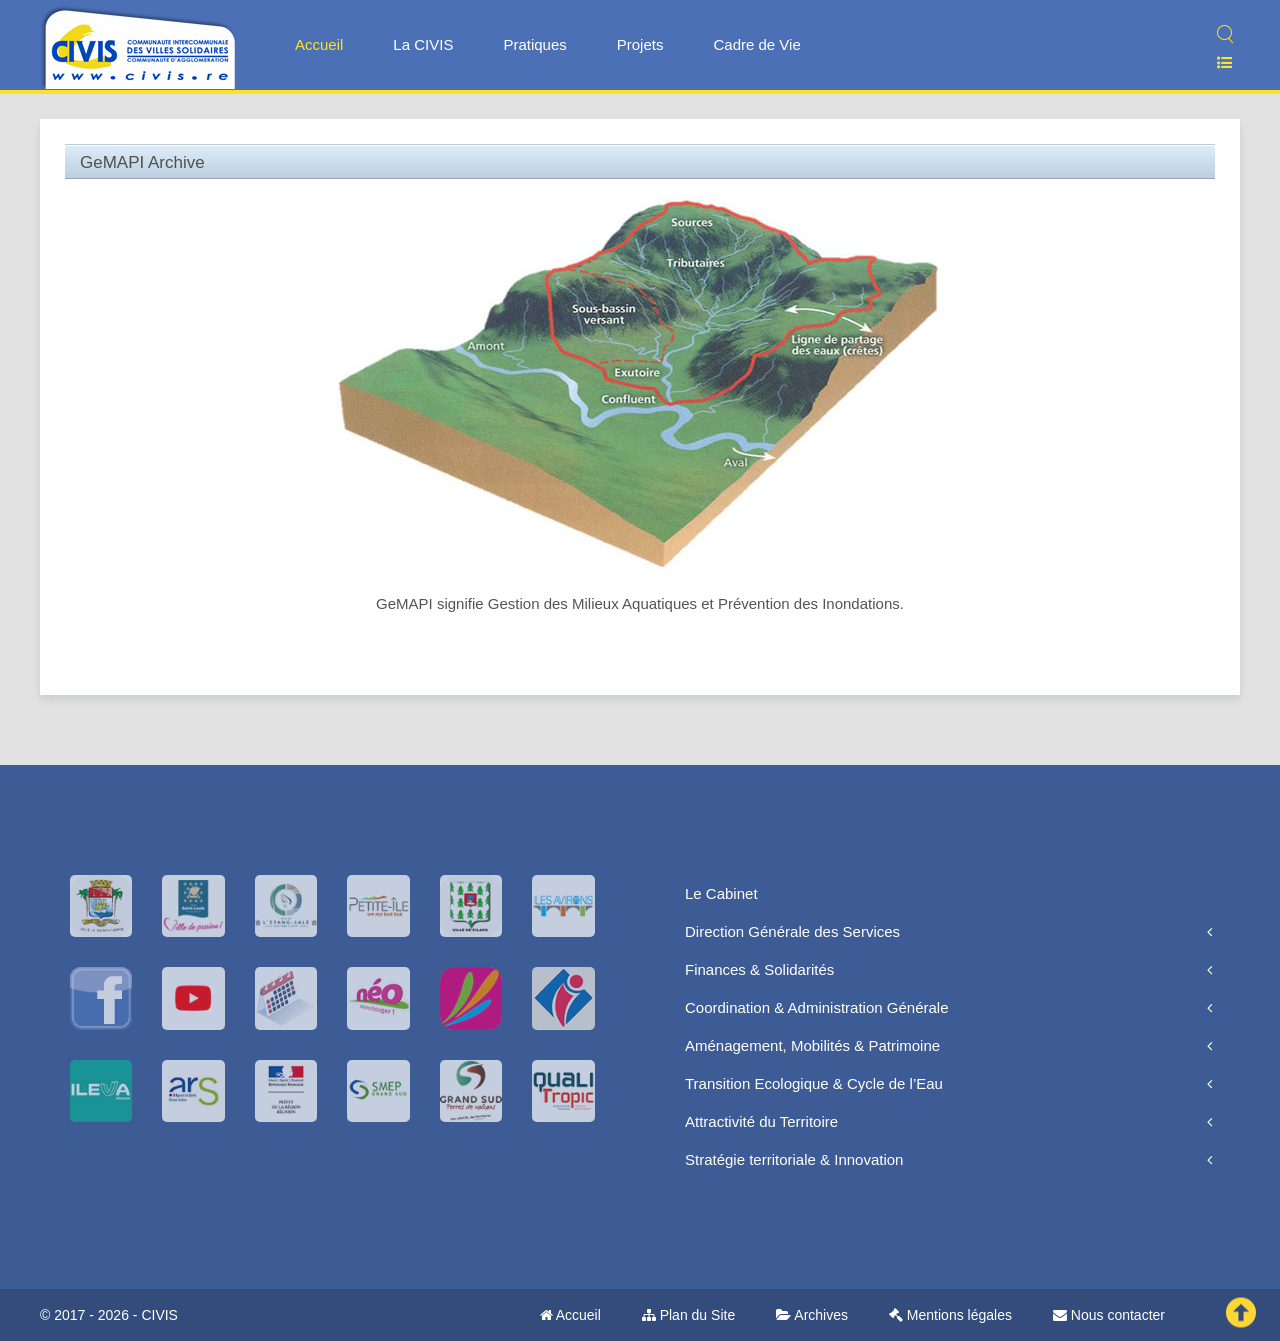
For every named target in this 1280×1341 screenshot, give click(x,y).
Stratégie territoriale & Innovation (794, 1159)
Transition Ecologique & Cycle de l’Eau (814, 1083)
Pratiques (534, 44)
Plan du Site (688, 1315)
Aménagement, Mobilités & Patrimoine (812, 1045)
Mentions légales (950, 1315)
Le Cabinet (721, 893)
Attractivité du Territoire (761, 1121)
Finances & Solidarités (759, 969)
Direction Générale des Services (792, 931)
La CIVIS (423, 44)
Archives (812, 1315)
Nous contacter (1109, 1315)
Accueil (319, 44)
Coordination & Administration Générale (816, 1007)
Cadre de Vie (756, 44)
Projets (640, 44)
